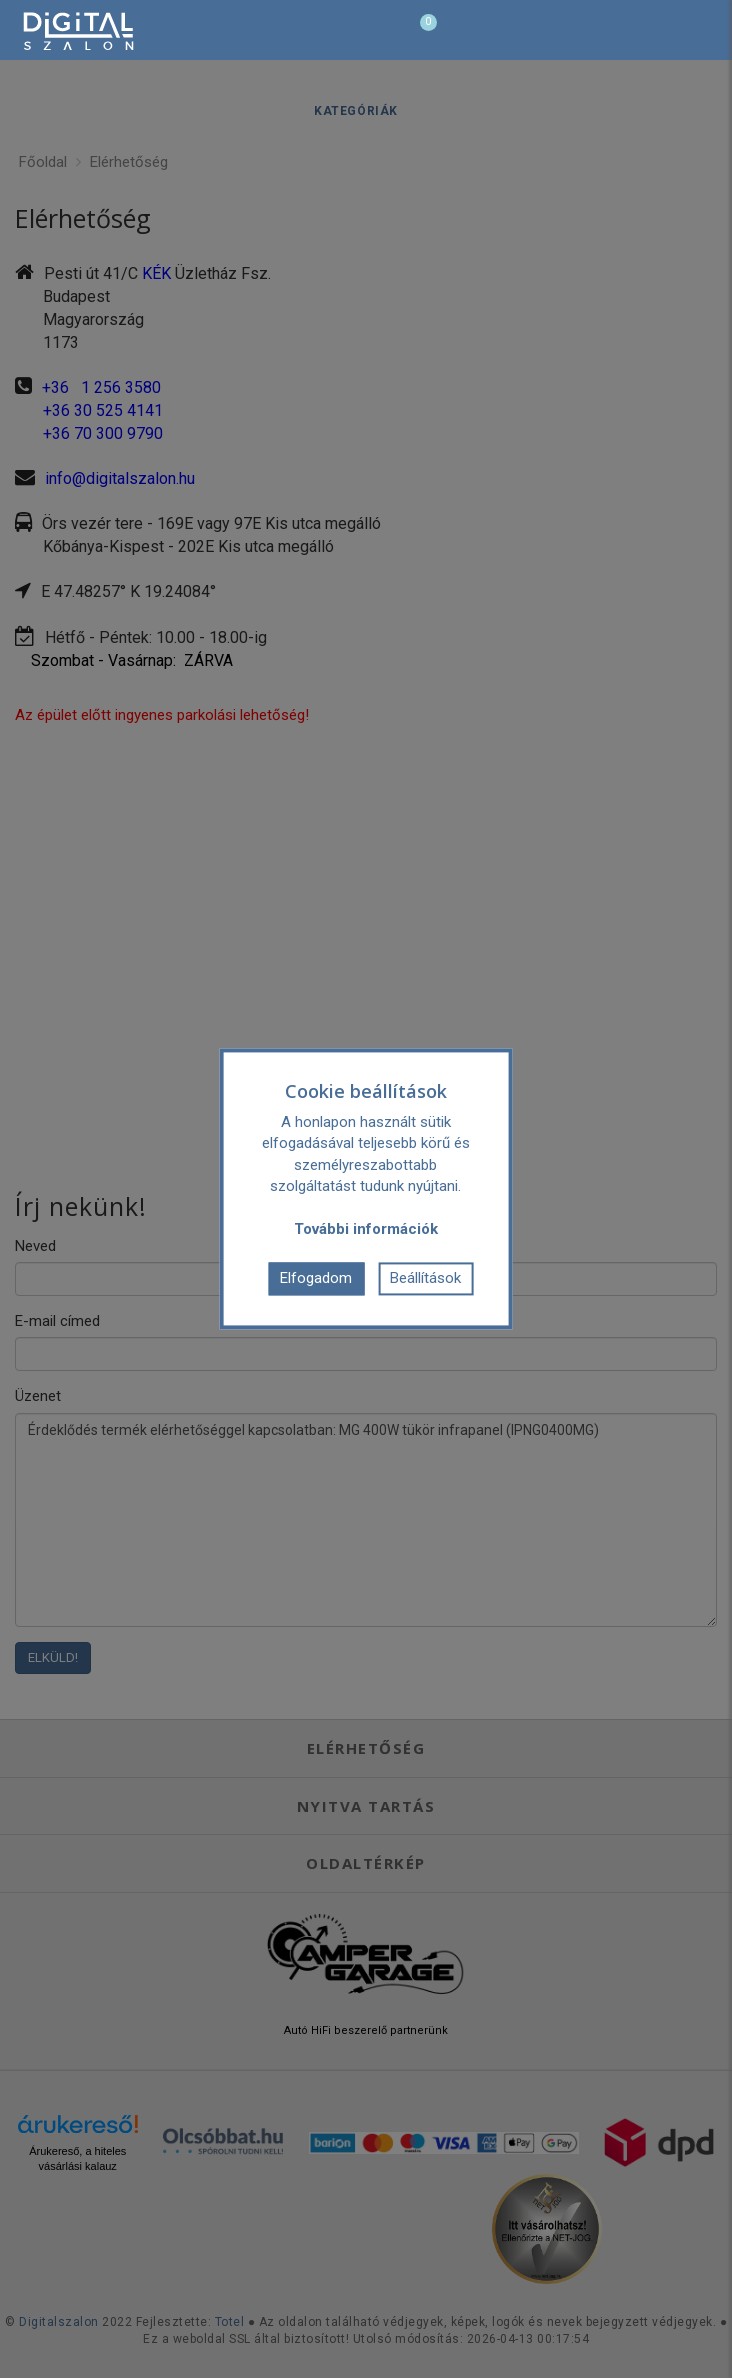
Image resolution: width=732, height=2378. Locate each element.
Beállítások (425, 1278)
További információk (366, 1229)
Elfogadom (316, 1278)
